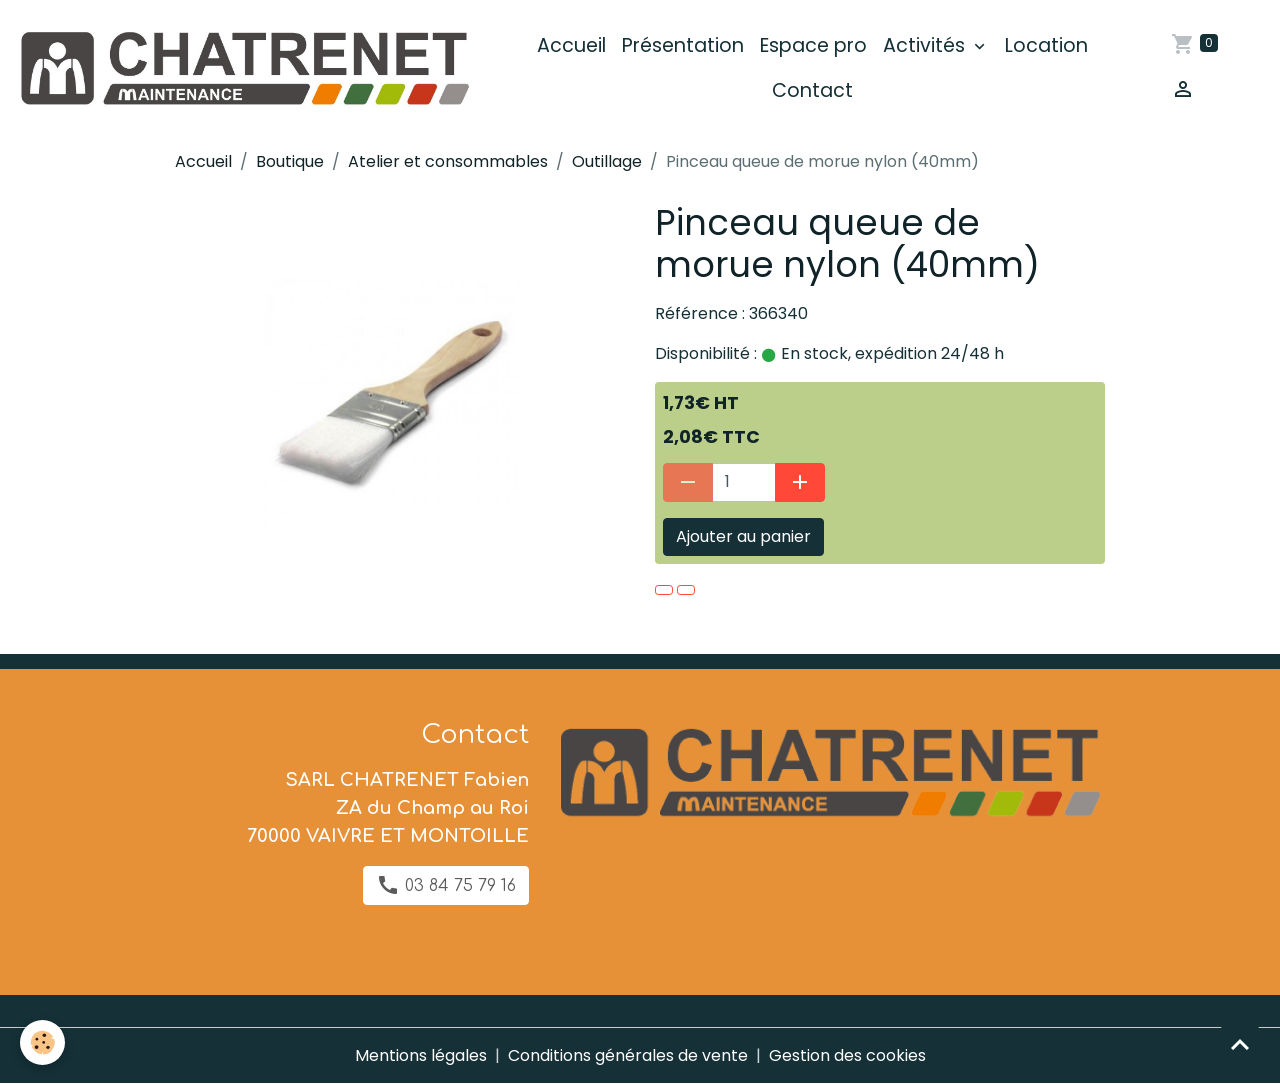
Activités (926, 45)
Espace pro (813, 45)
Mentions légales (421, 1055)
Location (1046, 45)
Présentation (683, 45)
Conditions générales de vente (628, 1055)
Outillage (607, 161)
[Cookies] (42, 1042)
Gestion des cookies (847, 1055)
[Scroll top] (1240, 1044)
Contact (812, 90)
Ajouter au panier (743, 536)
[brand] (243, 69)
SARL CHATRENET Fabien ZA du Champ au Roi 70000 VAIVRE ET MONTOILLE (388, 808)
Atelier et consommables (448, 161)
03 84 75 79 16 (446, 885)
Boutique (290, 161)
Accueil (571, 45)
